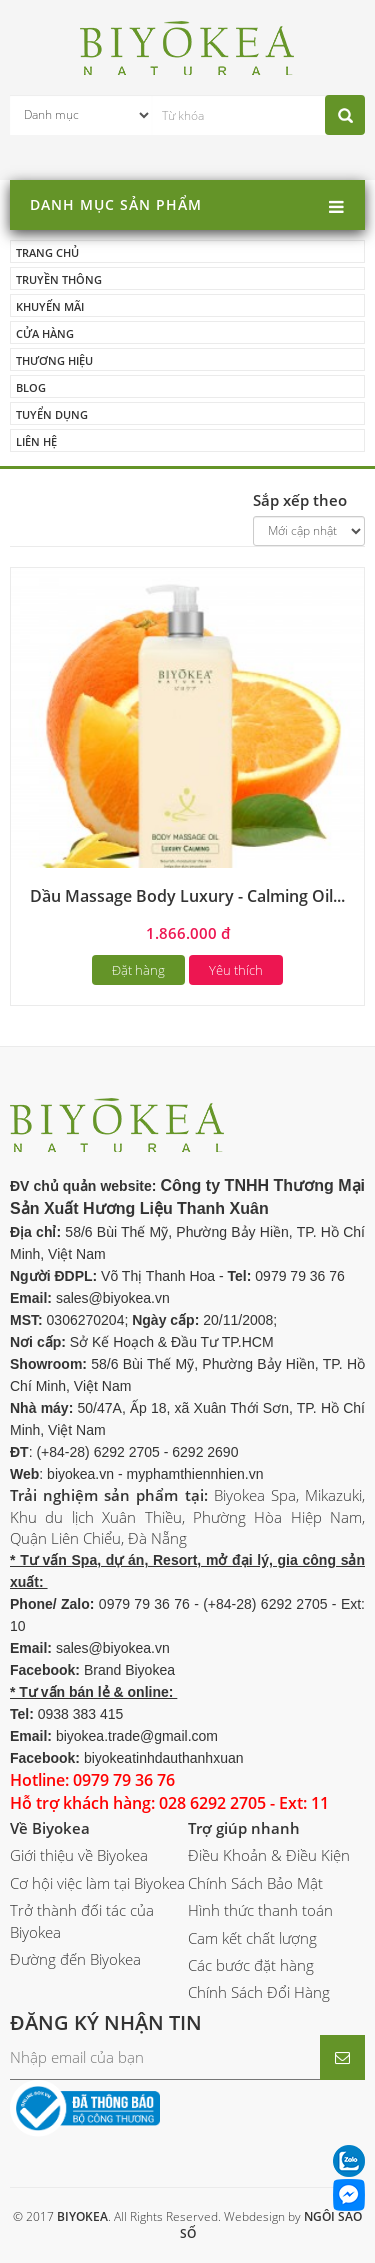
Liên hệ (36, 441)
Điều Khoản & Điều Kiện (269, 1855)
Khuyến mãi (50, 306)
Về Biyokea (50, 1828)
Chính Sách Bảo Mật (255, 1883)
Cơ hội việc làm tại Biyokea (97, 1883)
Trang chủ (47, 252)
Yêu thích (236, 970)
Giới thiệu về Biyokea (79, 1855)
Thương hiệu (54, 360)
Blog (31, 387)
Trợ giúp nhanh (244, 1828)
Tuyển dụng (52, 414)
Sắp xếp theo (300, 500)
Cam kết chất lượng (252, 1938)
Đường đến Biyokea (75, 1959)
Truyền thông (59, 279)
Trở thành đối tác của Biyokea (82, 1920)
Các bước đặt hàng (251, 1965)
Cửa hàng (45, 333)
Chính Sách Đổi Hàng (259, 1992)
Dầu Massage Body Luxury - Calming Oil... (187, 896)
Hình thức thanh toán (260, 1910)
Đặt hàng (138, 970)
